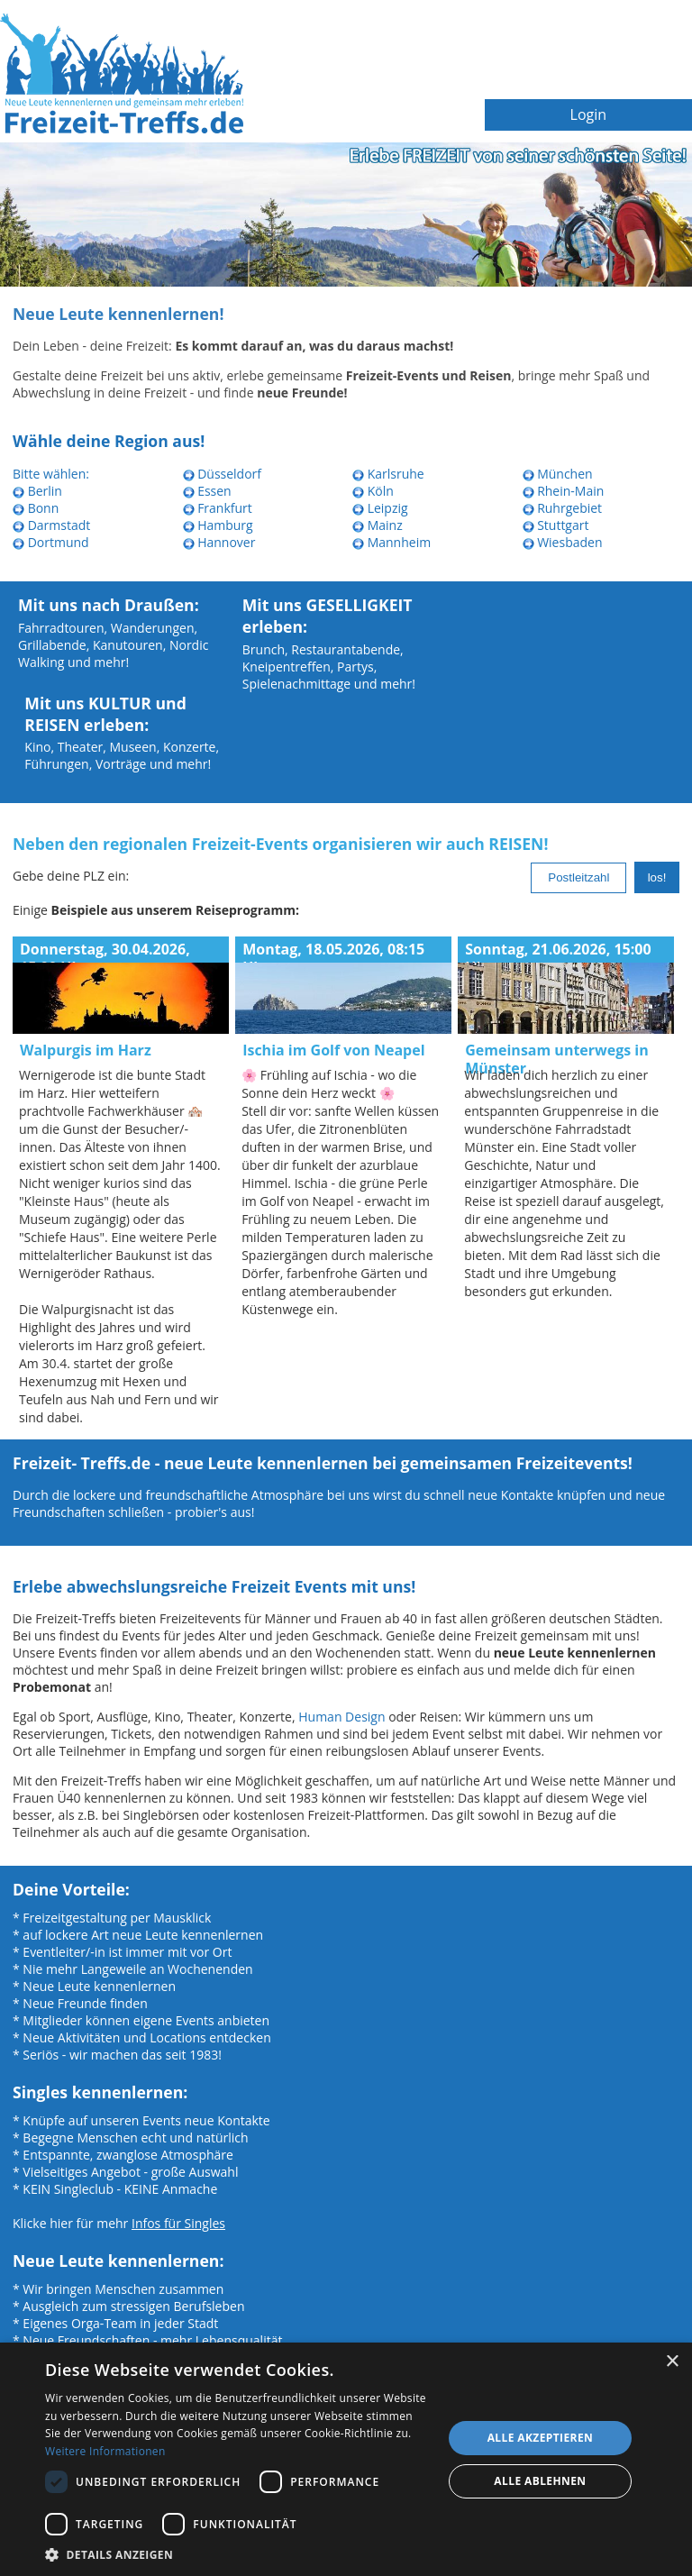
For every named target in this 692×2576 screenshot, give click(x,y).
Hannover (219, 542)
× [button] (671, 2362)
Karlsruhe (388, 473)
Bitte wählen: (51, 473)
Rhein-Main (564, 490)
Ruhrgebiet (563, 507)
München (558, 473)
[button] (238, 2553)
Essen (207, 490)
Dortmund (51, 542)
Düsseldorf (222, 473)
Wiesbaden (563, 542)
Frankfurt (217, 507)
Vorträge (121, 763)
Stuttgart (556, 525)
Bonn (36, 507)
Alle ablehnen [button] (540, 2481)
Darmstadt (51, 525)
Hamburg (218, 525)
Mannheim (391, 542)
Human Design (341, 1716)
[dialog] (346, 2459)
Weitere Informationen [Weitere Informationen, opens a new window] (105, 2451)
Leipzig (380, 507)
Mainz (377, 525)
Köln (373, 490)
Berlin (37, 490)
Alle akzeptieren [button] (540, 2437)
